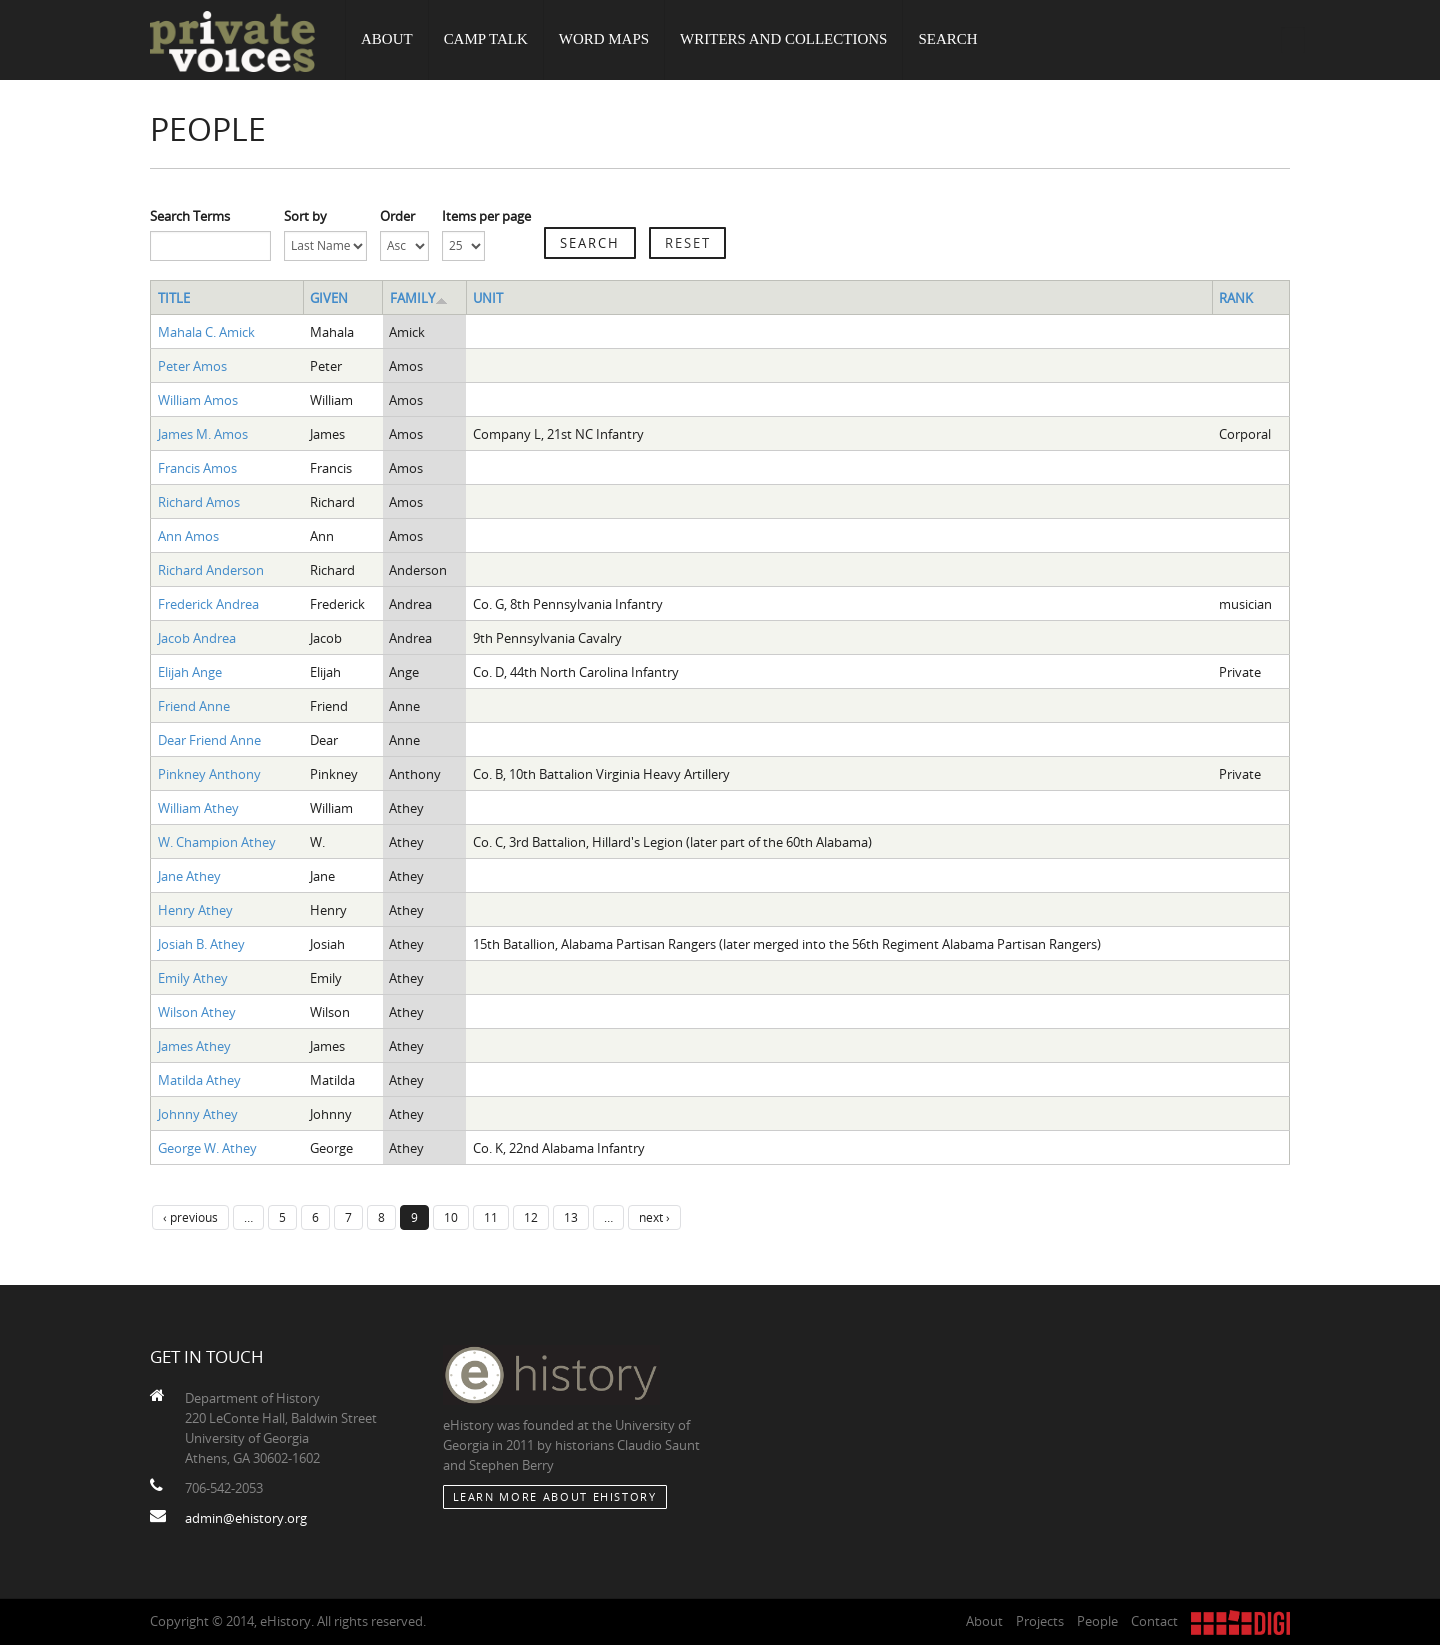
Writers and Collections (784, 40)
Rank (1236, 298)
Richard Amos (199, 502)
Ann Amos (188, 536)
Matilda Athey (199, 1080)
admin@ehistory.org (246, 1518)
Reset (688, 243)
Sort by (305, 216)
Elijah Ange (190, 672)
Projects (1040, 1621)
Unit (488, 298)
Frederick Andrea (208, 604)
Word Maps (604, 40)
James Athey (194, 1046)
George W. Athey (207, 1148)
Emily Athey (193, 978)
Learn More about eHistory (555, 1496)
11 (491, 1217)
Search (948, 40)
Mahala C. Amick (206, 332)
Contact (1154, 1621)
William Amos (198, 400)
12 (531, 1217)
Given (329, 298)
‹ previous (190, 1217)
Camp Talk (486, 40)
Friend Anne (194, 706)
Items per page (486, 216)
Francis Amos (197, 468)
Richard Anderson (211, 570)
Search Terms (190, 216)
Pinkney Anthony (209, 774)
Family (419, 298)
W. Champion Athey (217, 842)
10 (451, 1217)
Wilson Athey (197, 1012)
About (387, 40)
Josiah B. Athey (201, 944)
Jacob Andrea (197, 638)
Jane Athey (189, 876)
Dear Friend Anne (209, 740)
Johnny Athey (198, 1114)
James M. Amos (203, 434)
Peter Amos (192, 366)
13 (571, 1217)
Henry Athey (195, 910)
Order (397, 216)
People (1097, 1621)
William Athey (198, 808)
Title (174, 298)
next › (654, 1217)
